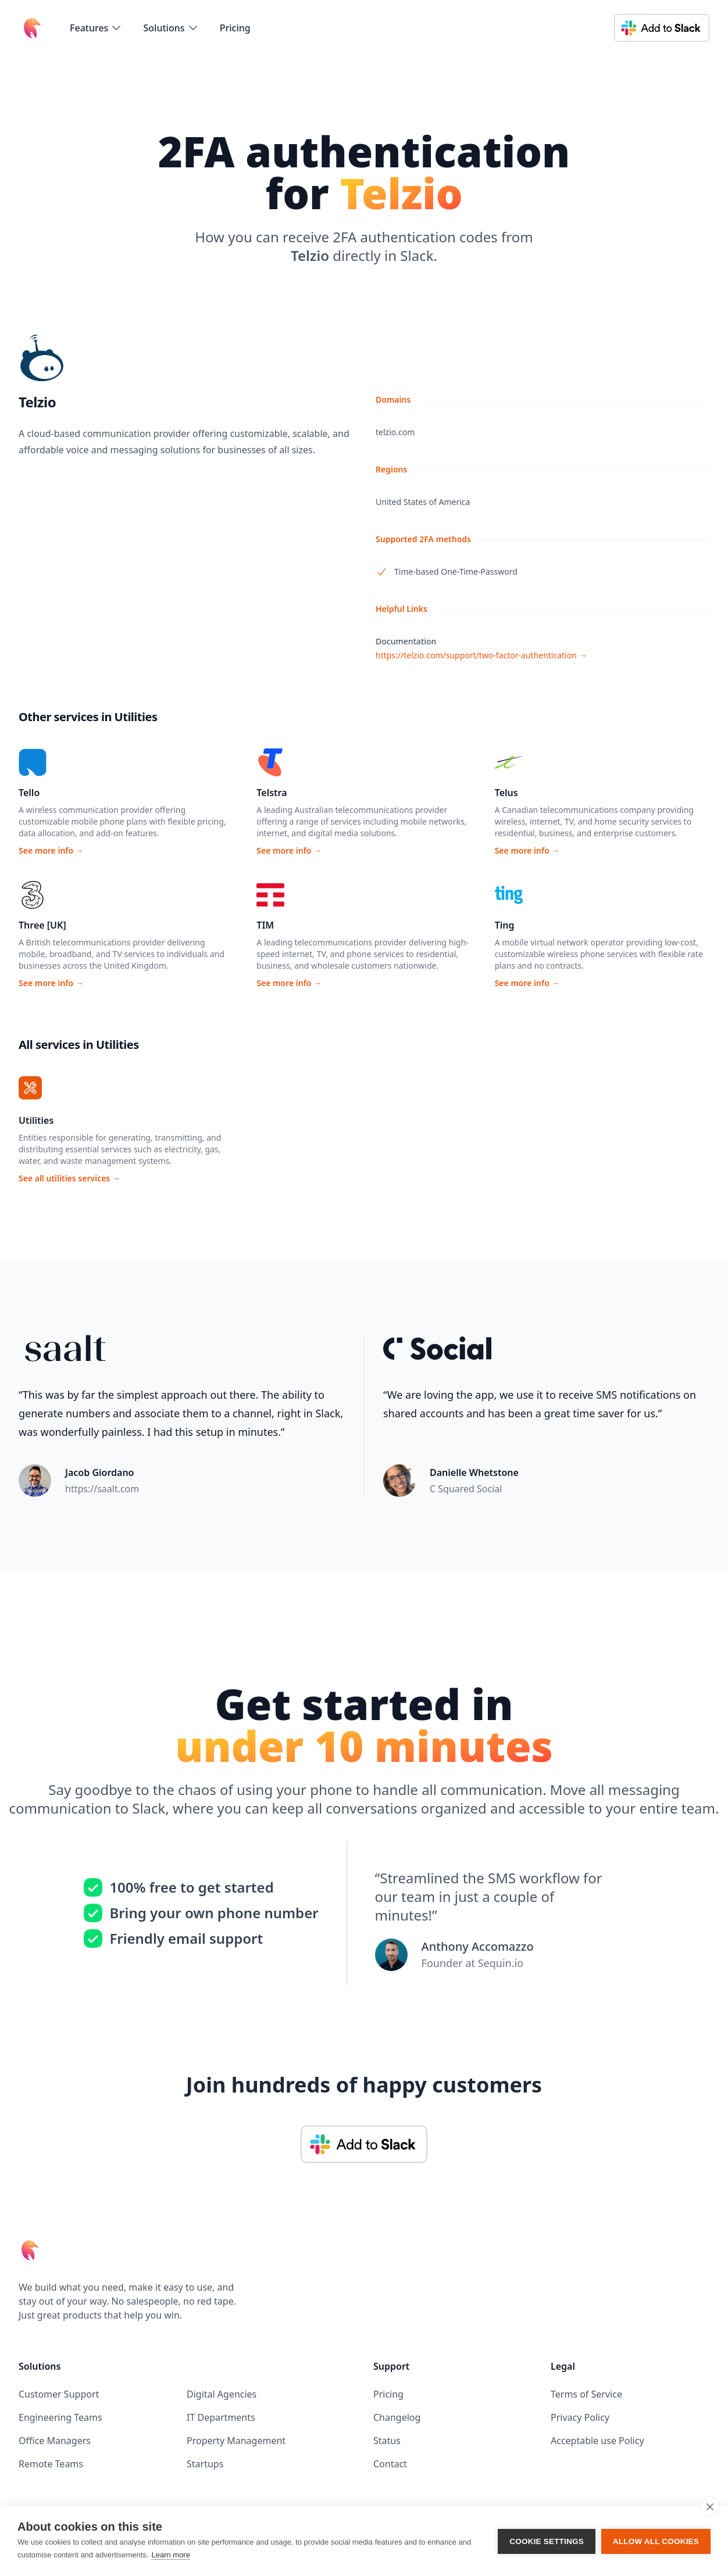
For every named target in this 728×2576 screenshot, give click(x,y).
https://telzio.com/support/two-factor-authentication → (481, 655)
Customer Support (59, 2394)
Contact (390, 2463)
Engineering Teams (60, 2417)
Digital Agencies (221, 2394)
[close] (709, 2506)
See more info (51, 850)
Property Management (236, 2440)
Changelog (396, 2417)
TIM (265, 925)
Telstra (271, 792)
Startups (205, 2463)
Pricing (235, 28)
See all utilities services (69, 1178)
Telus (506, 792)
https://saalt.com (102, 1488)
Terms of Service (586, 2394)
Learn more (170, 2554)
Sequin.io (500, 1963)
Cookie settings (546, 2541)
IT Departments (221, 2417)
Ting (505, 925)
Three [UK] (42, 925)
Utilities (36, 1120)
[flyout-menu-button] (96, 28)
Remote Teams (51, 2463)
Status (387, 2440)
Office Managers (55, 2440)
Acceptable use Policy (597, 2440)
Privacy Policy (580, 2417)
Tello (29, 792)
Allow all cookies (656, 2541)
